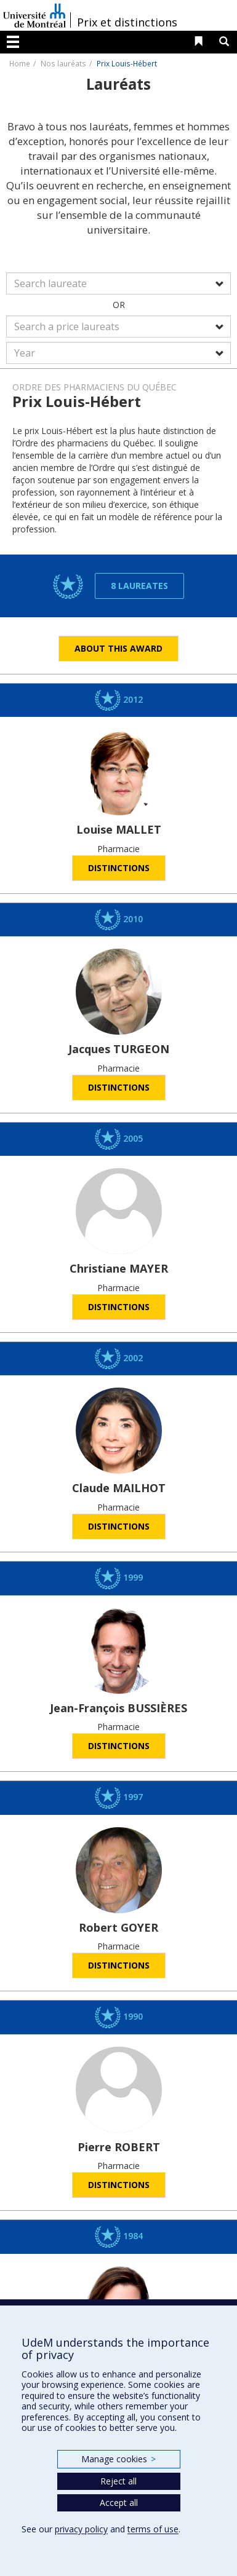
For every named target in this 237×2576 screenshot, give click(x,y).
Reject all (118, 2481)
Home (19, 63)
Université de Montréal (34, 15)
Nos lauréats (63, 63)
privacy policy (81, 2529)
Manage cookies (118, 2459)
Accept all (119, 2502)
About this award (118, 648)
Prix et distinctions (127, 22)
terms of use (153, 2529)
